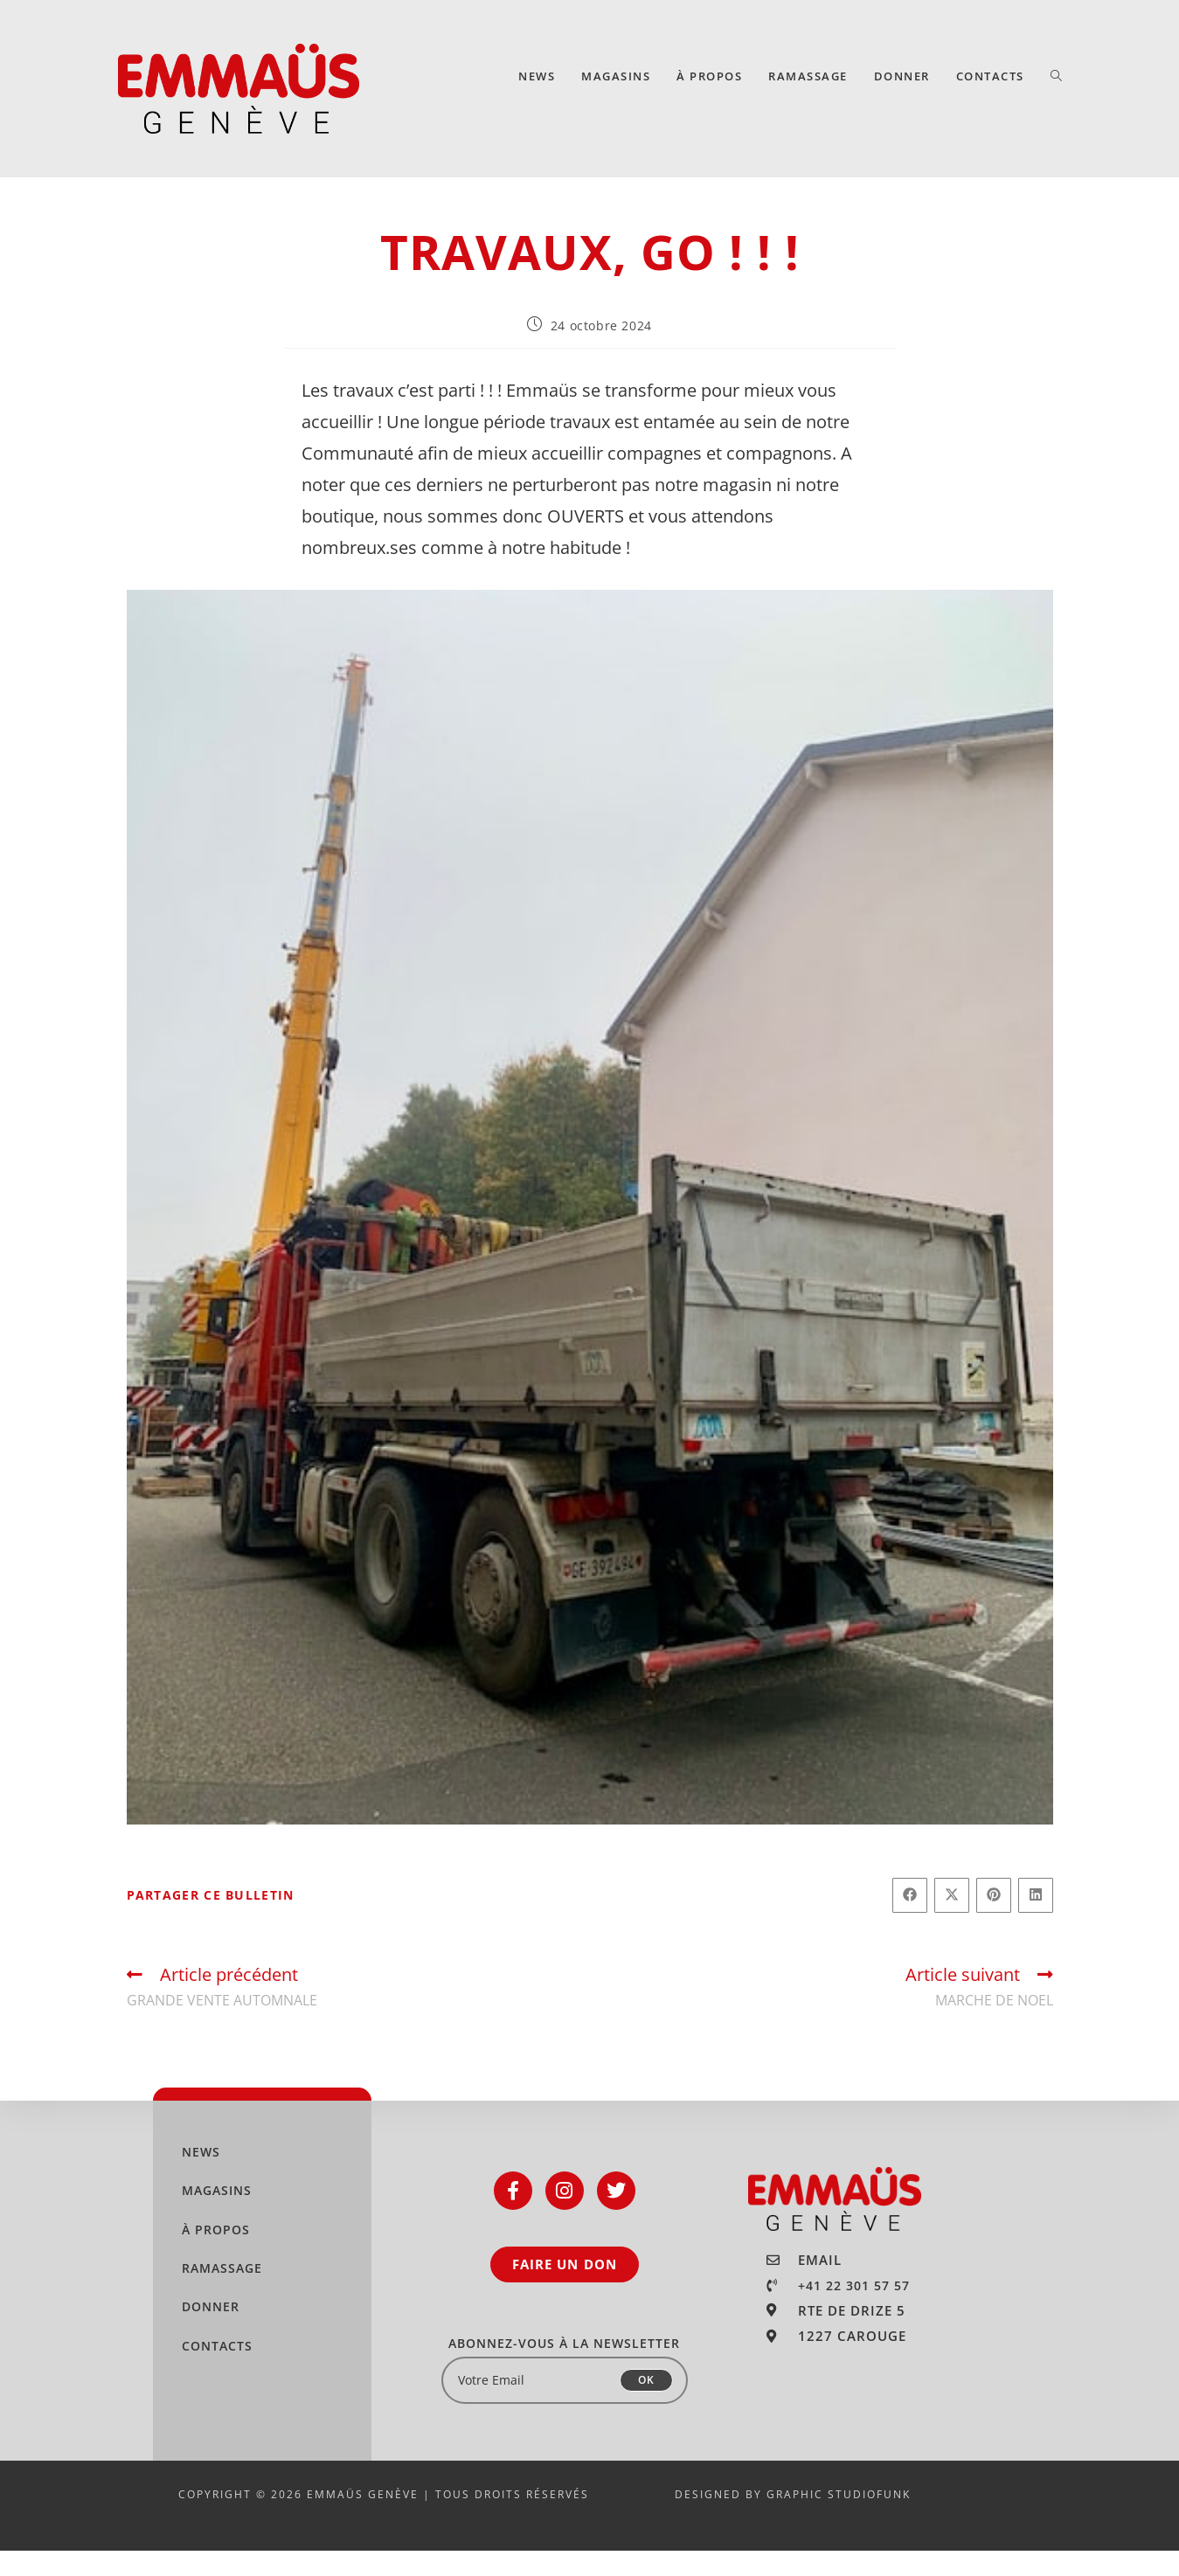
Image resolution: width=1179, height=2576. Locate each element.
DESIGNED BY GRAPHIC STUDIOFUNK (793, 2519)
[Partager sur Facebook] (909, 1920)
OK (646, 2405)
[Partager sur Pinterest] (993, 1920)
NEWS (201, 2177)
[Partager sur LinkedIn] (1035, 1920)
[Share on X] (951, 1920)
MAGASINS (217, 2215)
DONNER (210, 2331)
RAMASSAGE (222, 2293)
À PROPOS (216, 2255)
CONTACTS (217, 2371)
